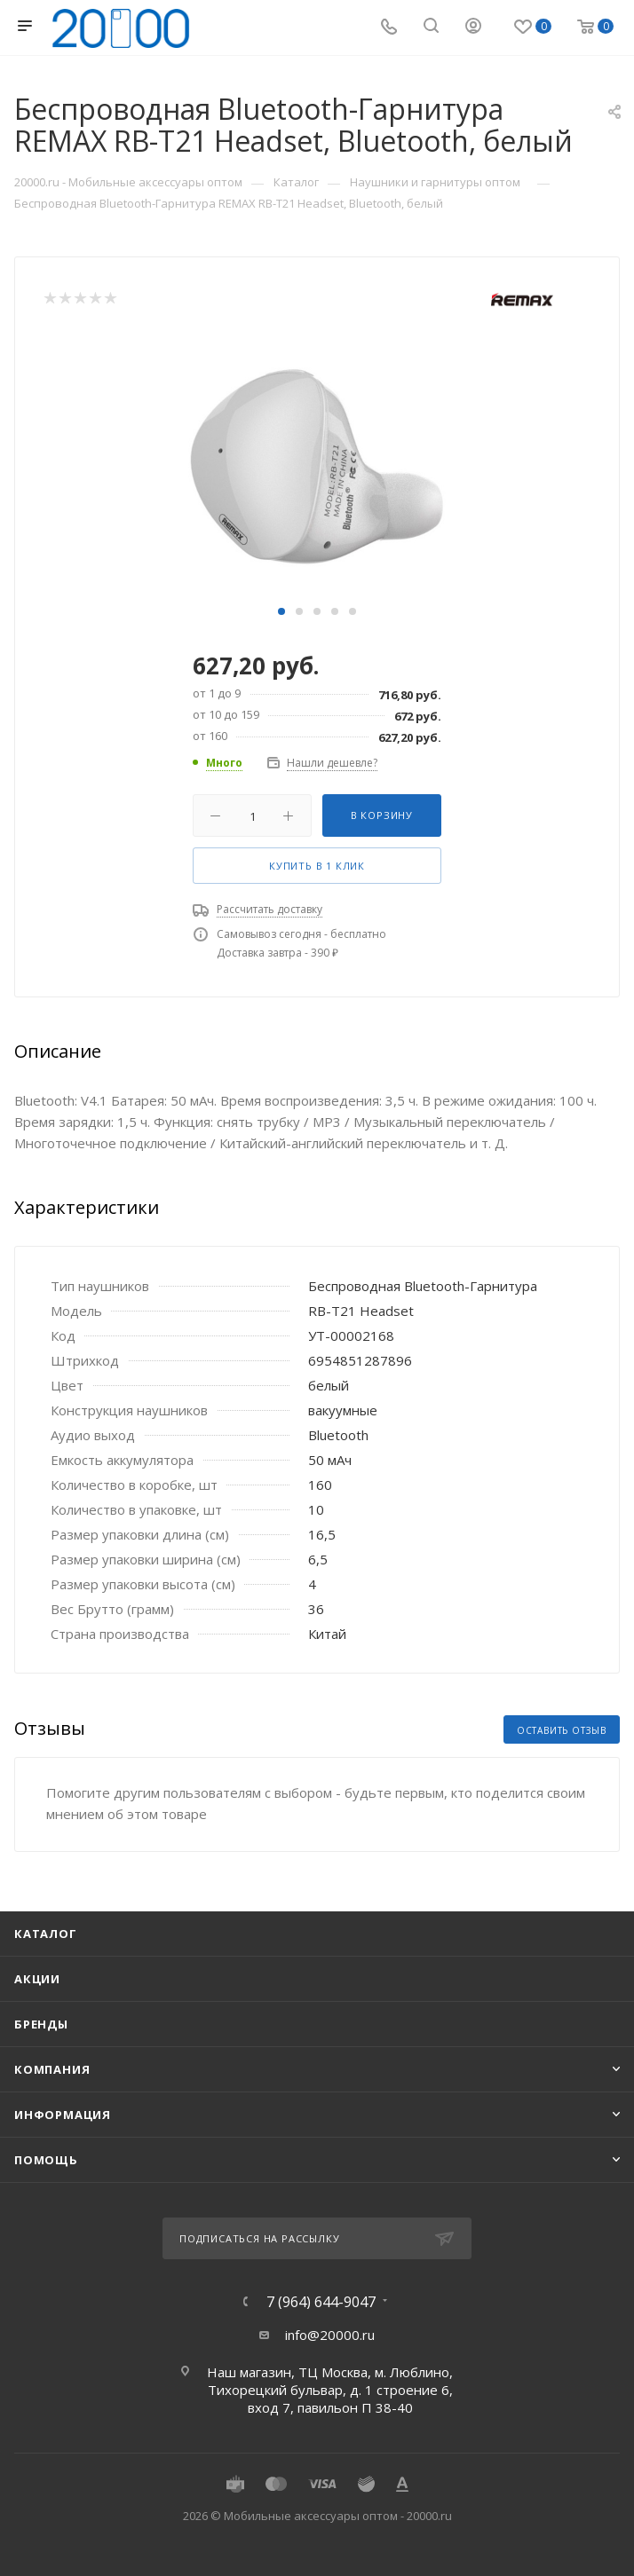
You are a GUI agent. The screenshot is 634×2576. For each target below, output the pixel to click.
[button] (281, 611)
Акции (37, 1979)
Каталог (45, 1934)
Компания (52, 2069)
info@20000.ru (330, 2335)
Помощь (46, 2160)
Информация (62, 2115)
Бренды (41, 2024)
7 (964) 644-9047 (321, 2302)
